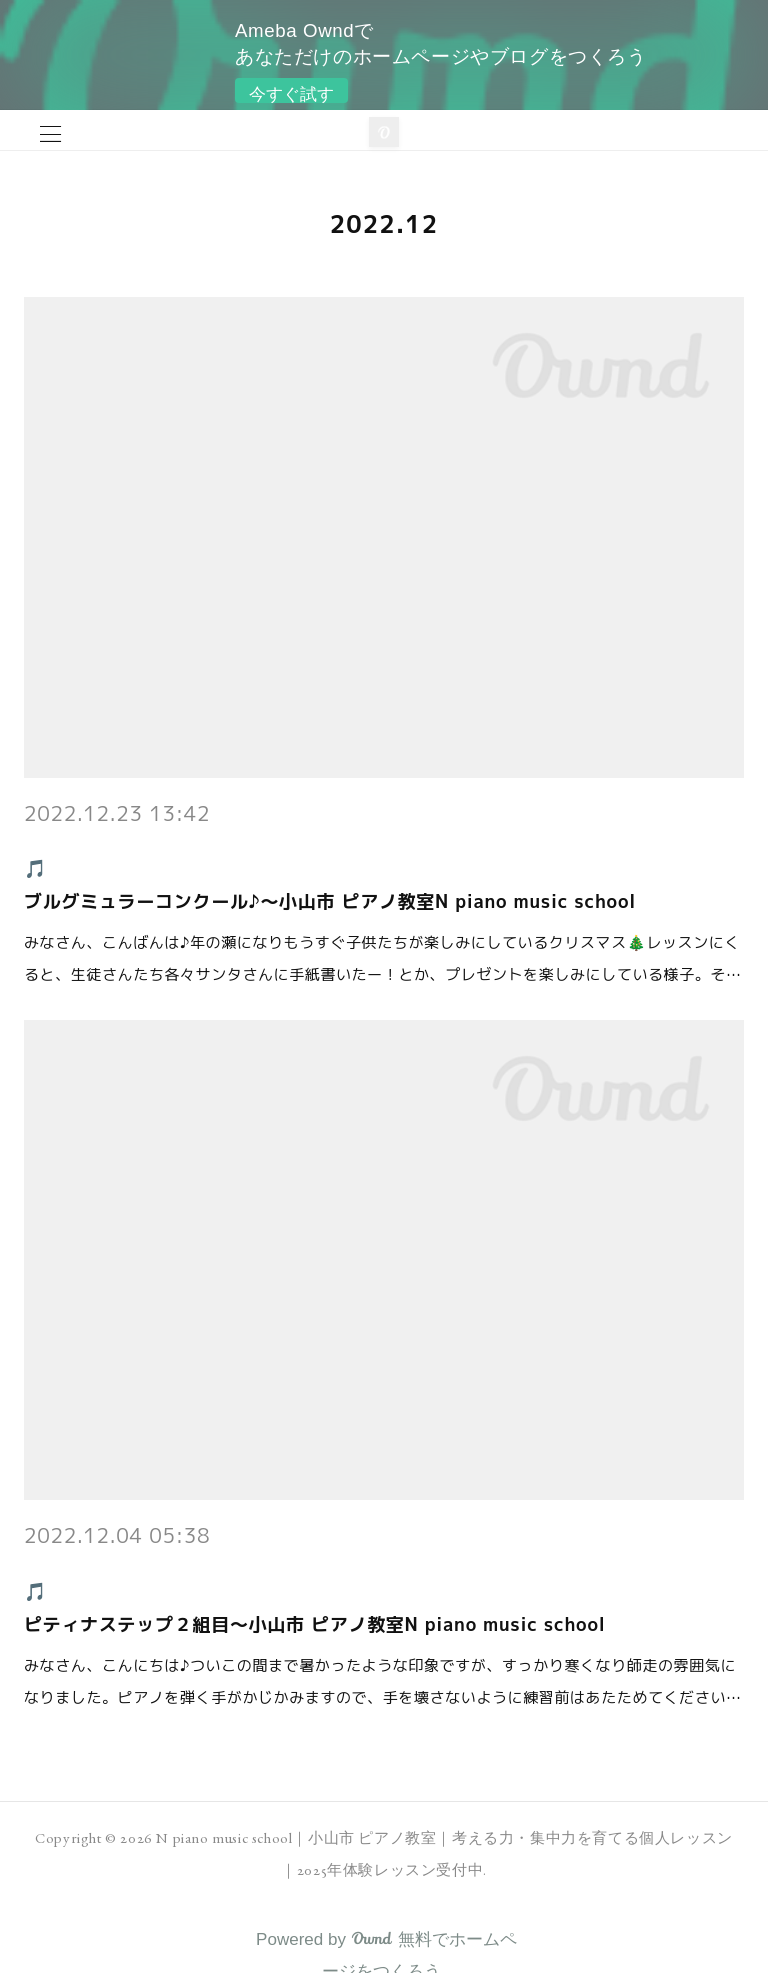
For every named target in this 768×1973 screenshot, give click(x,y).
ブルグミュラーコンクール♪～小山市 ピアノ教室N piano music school (330, 901)
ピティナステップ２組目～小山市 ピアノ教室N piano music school (315, 1624)
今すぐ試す (291, 94)
